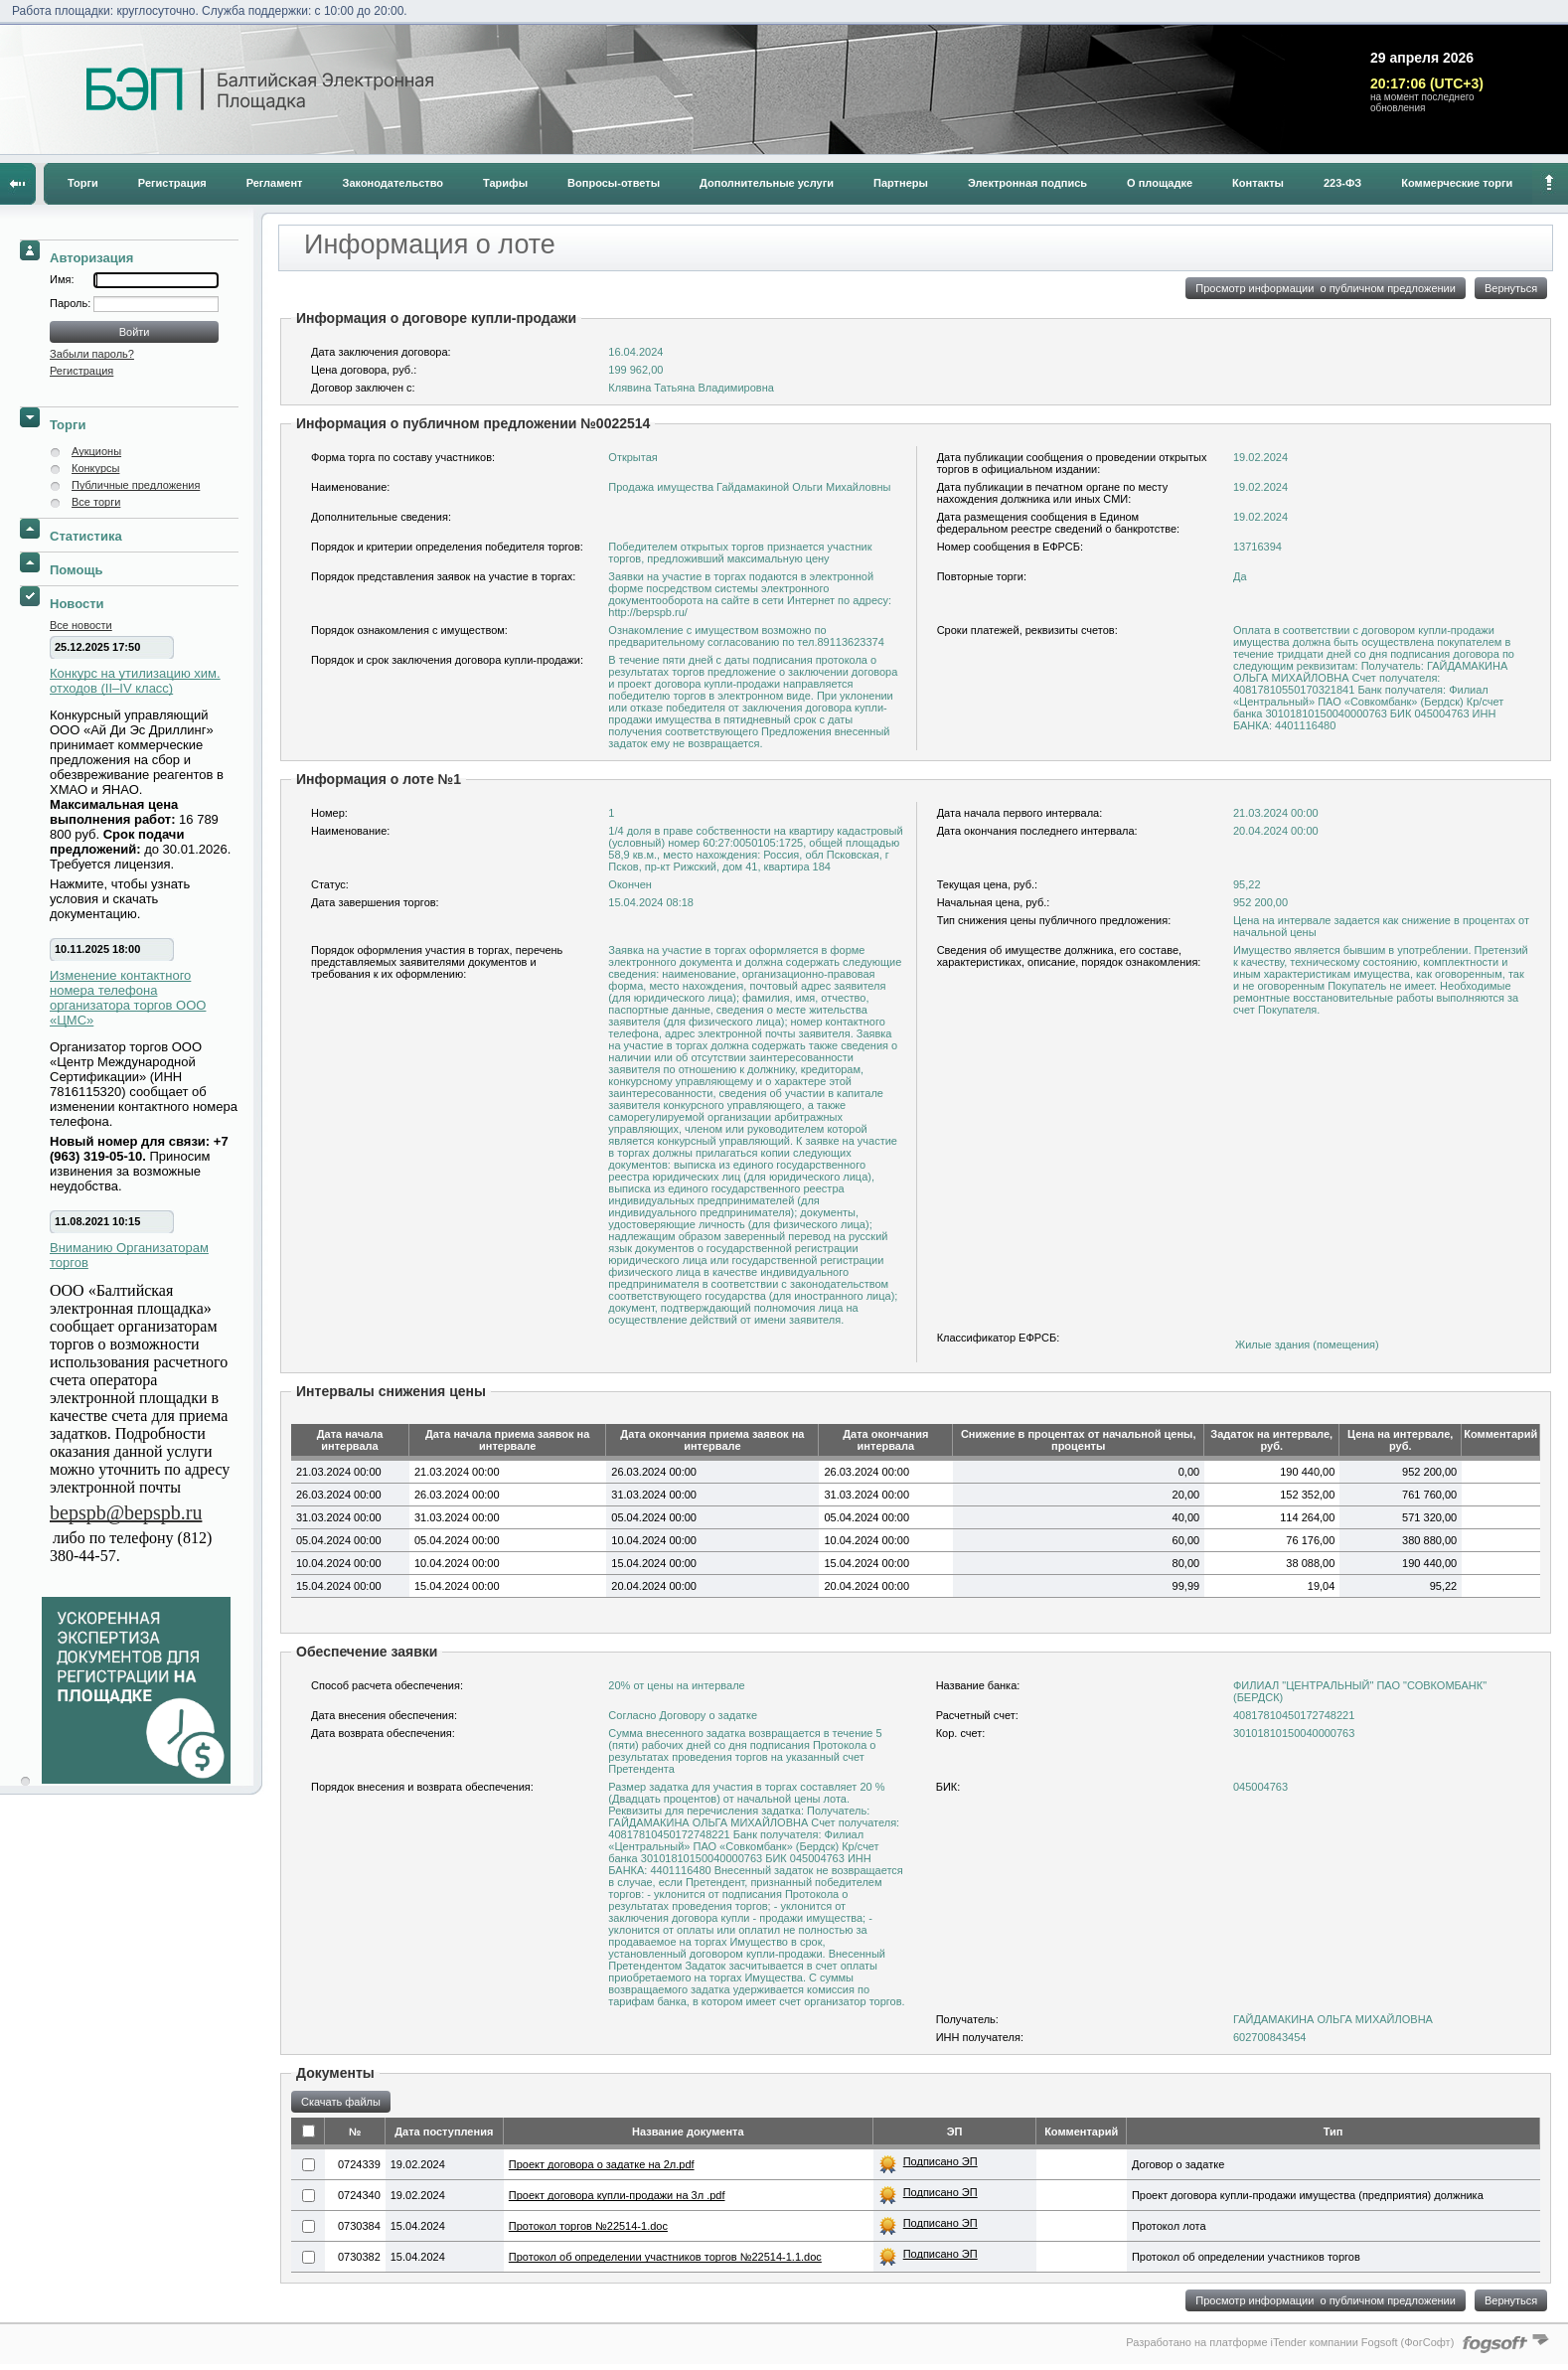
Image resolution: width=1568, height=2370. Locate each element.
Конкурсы (95, 468)
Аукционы (96, 451)
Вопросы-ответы (613, 183)
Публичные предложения (136, 485)
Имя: (62, 279)
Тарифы (505, 183)
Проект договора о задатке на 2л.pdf (602, 2164)
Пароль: (71, 303)
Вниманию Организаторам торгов (129, 1255)
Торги (83, 183)
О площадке (1159, 183)
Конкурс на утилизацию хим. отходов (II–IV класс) (135, 681)
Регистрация (172, 183)
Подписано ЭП (940, 2161)
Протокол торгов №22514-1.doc (588, 2226)
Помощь (76, 569)
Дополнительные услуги (767, 183)
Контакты (1258, 183)
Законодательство (393, 183)
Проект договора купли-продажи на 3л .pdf (617, 2195)
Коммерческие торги (1456, 183)
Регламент (274, 183)
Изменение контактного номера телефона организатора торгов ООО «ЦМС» (128, 997)
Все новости (81, 625)
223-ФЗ (1342, 183)
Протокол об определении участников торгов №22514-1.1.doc (665, 2257)
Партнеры (900, 183)
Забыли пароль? (92, 354)
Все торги (96, 502)
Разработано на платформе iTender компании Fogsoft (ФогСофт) (1290, 2342)
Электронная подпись (1027, 183)
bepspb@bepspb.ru (126, 1512)
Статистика (86, 536)
